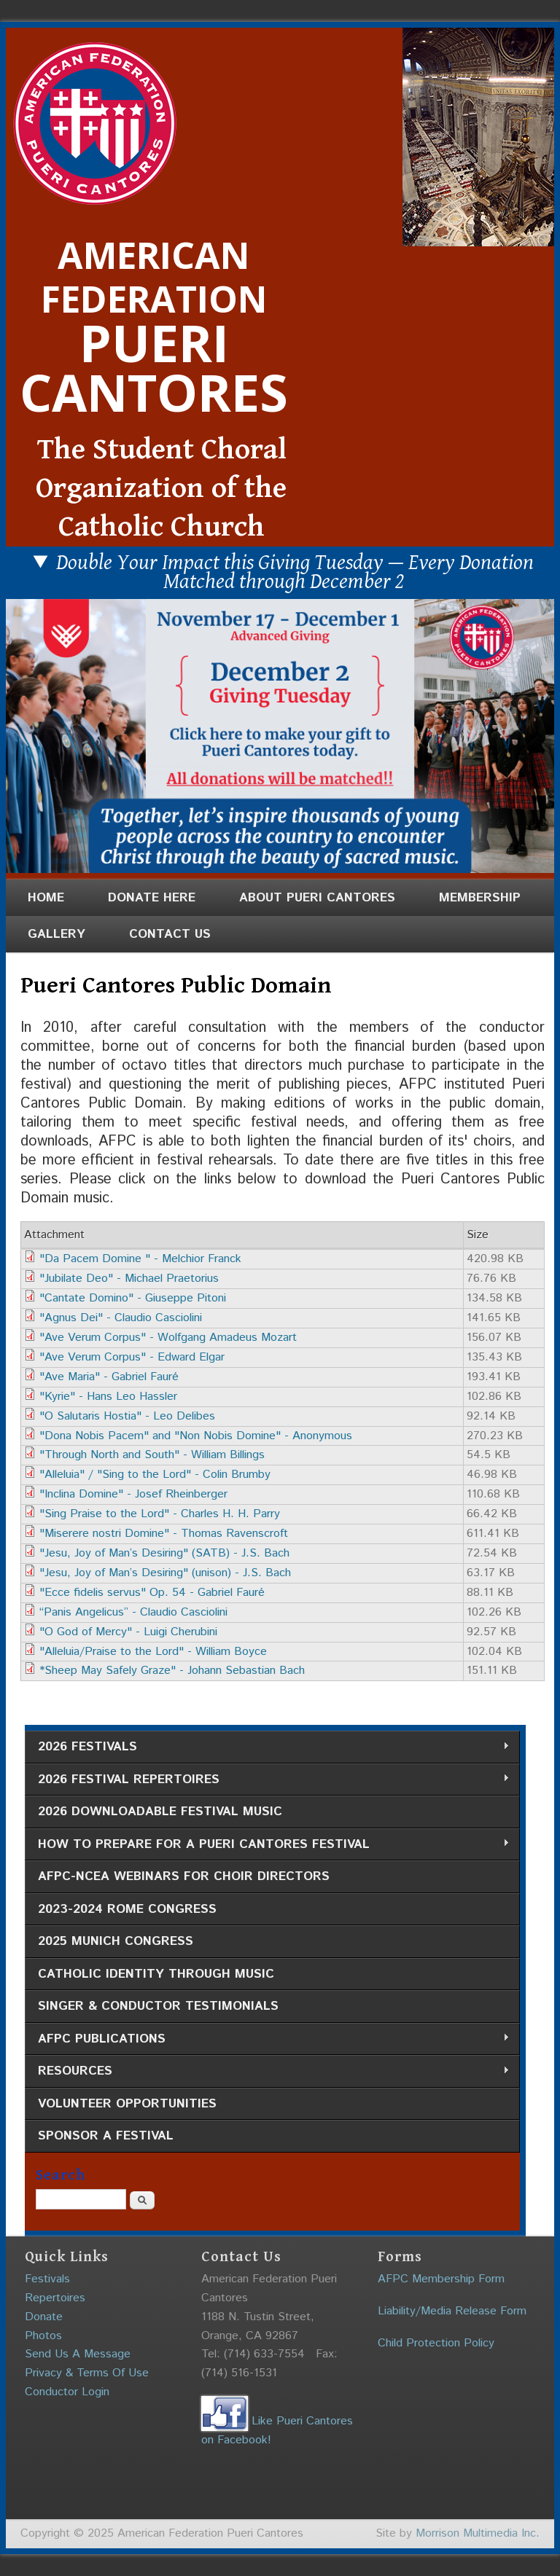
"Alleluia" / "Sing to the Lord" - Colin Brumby (155, 1474)
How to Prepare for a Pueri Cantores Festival (267, 1845)
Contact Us (170, 934)
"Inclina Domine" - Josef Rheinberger (133, 1494)
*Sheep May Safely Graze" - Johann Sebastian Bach (172, 1670)
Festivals (47, 2279)
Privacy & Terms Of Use (87, 2373)
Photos (43, 2336)
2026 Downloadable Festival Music (160, 1811)
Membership (480, 898)
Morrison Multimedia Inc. (478, 2533)
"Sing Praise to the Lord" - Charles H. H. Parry (159, 1514)
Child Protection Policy (436, 2343)
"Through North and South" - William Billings (152, 1454)
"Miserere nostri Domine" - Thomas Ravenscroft (163, 1533)
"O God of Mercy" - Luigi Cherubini (128, 1632)
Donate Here (151, 898)
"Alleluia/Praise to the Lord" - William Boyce (153, 1651)
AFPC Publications (267, 2039)
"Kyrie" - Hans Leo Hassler (108, 1396)
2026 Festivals (267, 1747)
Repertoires (55, 2298)
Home (46, 898)
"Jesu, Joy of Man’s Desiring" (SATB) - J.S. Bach (164, 1553)
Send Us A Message (78, 2354)
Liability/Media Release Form (452, 2311)
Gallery (56, 934)
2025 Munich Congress (115, 1941)
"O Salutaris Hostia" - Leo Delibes (127, 1416)
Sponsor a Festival (106, 2136)
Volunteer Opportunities (127, 2104)
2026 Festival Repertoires (267, 1780)
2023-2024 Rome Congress (127, 1909)
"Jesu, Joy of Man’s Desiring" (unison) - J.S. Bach (165, 1573)
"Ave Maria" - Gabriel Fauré (109, 1377)
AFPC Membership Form (441, 2279)
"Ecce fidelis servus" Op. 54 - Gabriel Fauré (152, 1592)
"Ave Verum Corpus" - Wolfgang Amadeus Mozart (168, 1337)
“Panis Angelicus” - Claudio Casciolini (133, 1612)
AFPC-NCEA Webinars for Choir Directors (184, 1876)
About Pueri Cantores (317, 898)
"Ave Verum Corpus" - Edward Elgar (132, 1357)
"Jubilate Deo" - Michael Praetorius (129, 1278)
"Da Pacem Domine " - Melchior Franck (140, 1258)
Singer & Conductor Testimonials (158, 2006)
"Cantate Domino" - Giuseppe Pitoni (132, 1298)
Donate (44, 2317)
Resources (267, 2071)
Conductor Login (67, 2392)
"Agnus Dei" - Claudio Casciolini (120, 1317)
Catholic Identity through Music (156, 1974)
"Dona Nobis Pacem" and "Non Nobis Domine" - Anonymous (195, 1436)
